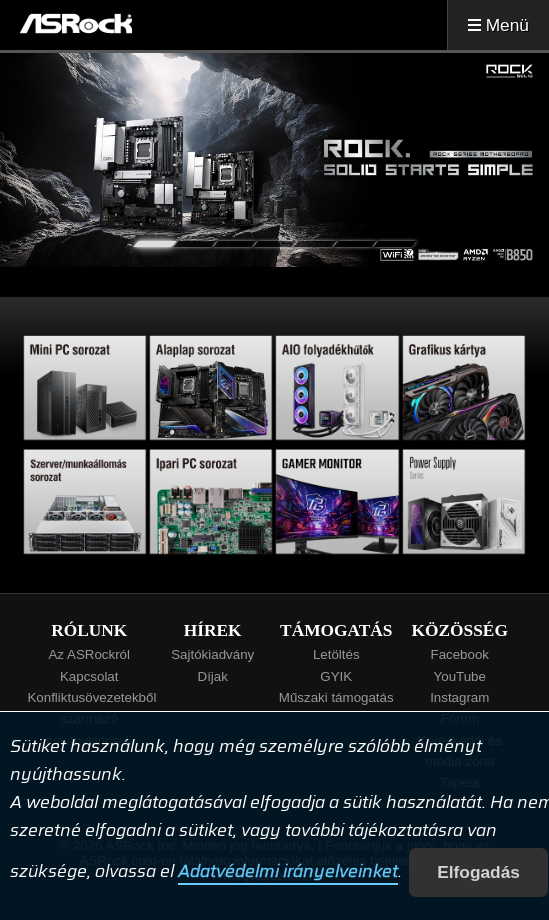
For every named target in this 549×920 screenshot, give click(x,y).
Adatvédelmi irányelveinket (288, 872)
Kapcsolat (89, 676)
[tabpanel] (274, 160)
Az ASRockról (88, 654)
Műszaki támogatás (336, 697)
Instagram (459, 697)
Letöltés (336, 654)
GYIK (336, 676)
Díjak (213, 676)
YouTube (460, 676)
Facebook (459, 654)
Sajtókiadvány (212, 654)
